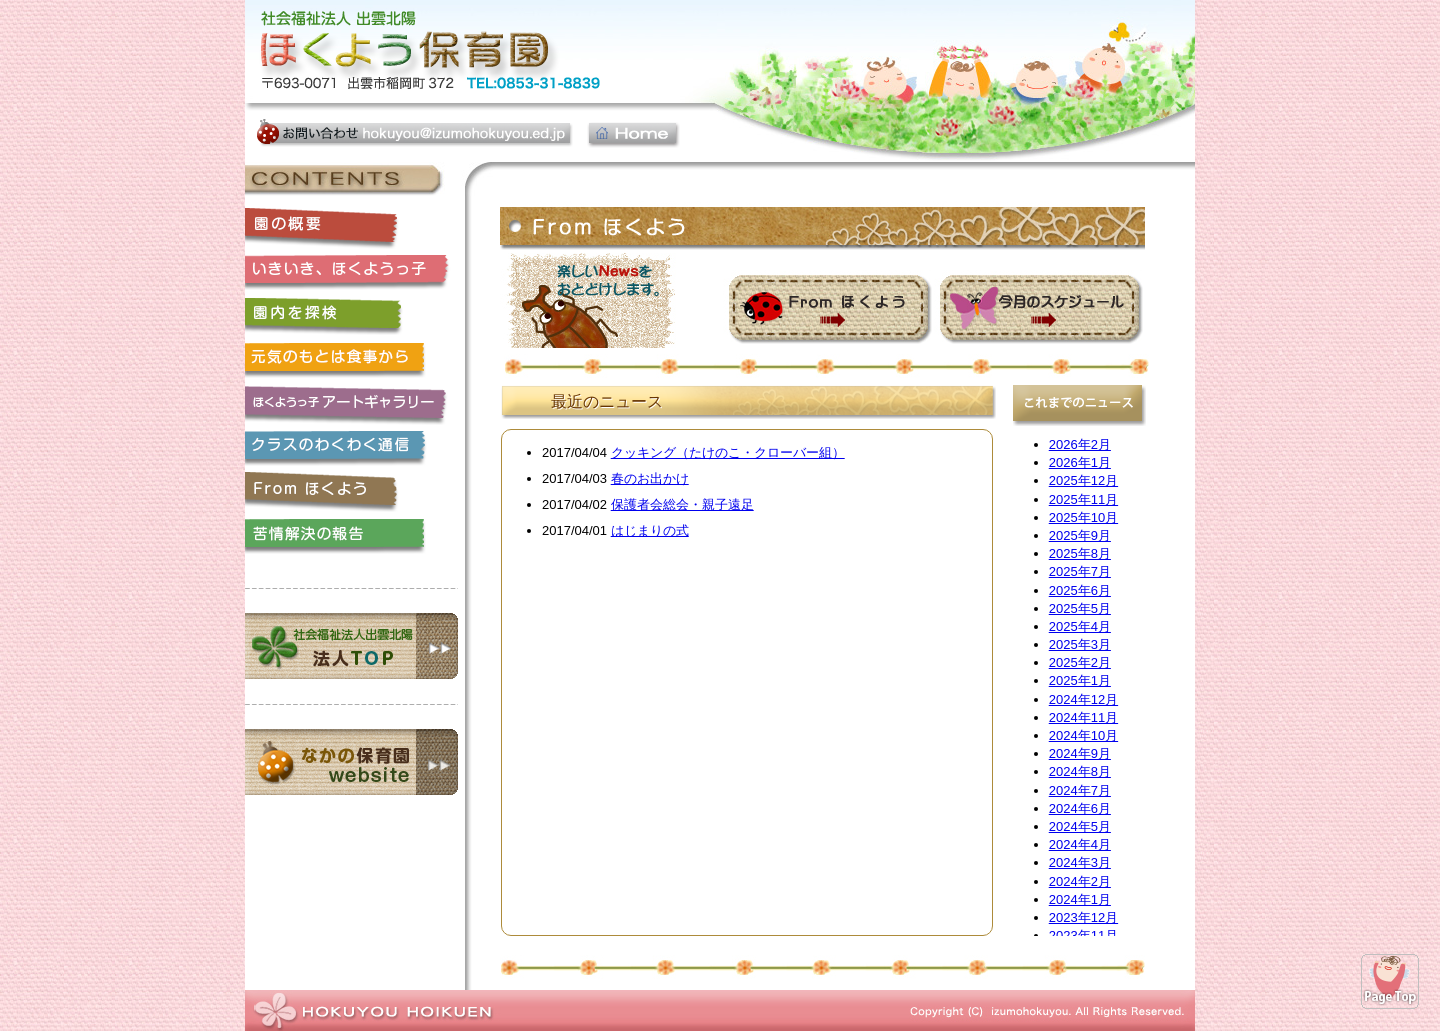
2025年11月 (1083, 499)
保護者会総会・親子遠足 (682, 504)
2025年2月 (1080, 662)
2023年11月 (1083, 935)
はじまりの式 (650, 530)
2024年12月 (1083, 699)
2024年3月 (1080, 862)
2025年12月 (1083, 480)
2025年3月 (1080, 644)
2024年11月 (1083, 717)
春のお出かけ (650, 478)
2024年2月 (1080, 881)
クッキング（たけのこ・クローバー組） (728, 452)
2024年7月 (1080, 790)
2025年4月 (1080, 626)
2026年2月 (1080, 444)
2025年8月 (1080, 553)
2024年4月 (1080, 844)
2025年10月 (1083, 517)
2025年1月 (1080, 680)
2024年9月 (1080, 753)
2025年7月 (1080, 571)
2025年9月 (1080, 535)
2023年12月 (1083, 917)
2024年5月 (1080, 826)
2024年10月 (1083, 735)
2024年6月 (1080, 808)
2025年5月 (1080, 608)
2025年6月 (1080, 590)
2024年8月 (1080, 771)
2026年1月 (1080, 462)
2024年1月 (1080, 899)
